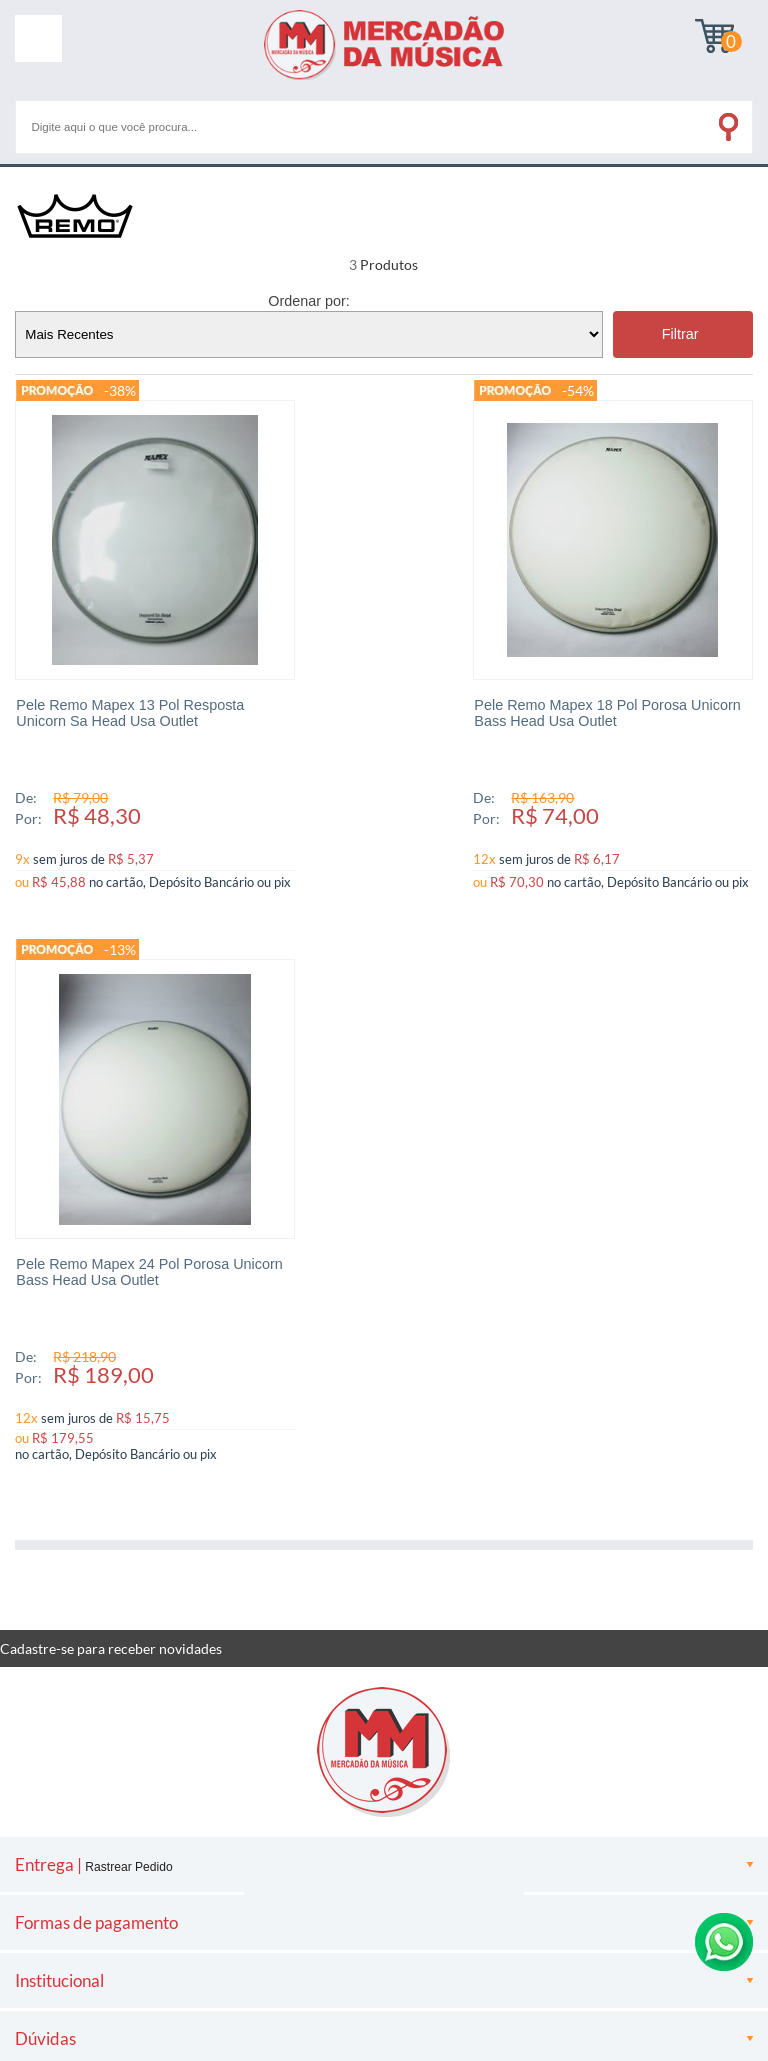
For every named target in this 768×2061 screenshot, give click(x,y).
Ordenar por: (309, 301)
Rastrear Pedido (128, 1318)
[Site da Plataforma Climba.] (384, 1868)
